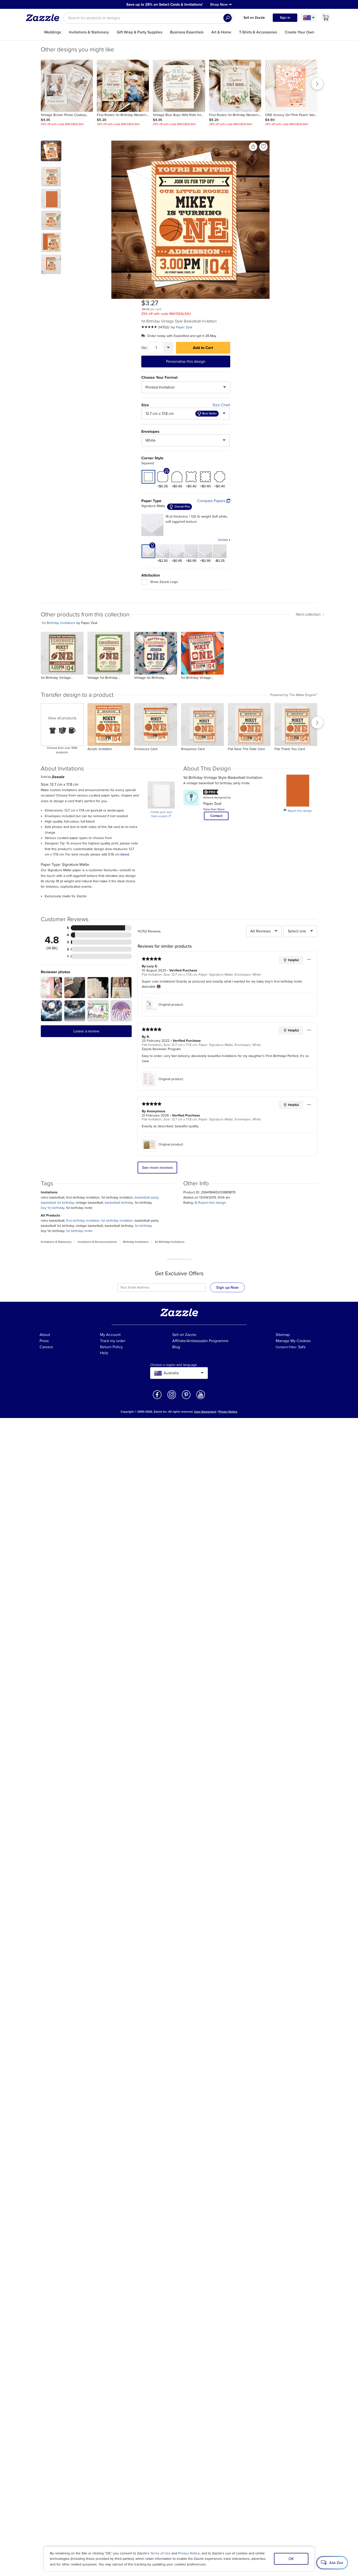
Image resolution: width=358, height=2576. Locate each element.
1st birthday (143, 1065)
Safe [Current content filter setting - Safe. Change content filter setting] (302, 1186)
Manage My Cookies (293, 1180)
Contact (216, 655)
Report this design (298, 650)
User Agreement (205, 1251)
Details (317, 382)
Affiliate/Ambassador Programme (200, 1180)
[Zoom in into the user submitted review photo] (51, 827)
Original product (162, 844)
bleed (124, 694)
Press (44, 1180)
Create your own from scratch (161, 654)
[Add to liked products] (215, 147)
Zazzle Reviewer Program (161, 889)
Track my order (112, 1180)
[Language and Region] (309, 18)
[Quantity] (250, 189)
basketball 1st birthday (57, 1042)
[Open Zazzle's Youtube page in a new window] (201, 1238)
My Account (110, 1174)
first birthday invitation (83, 1060)
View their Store (214, 649)
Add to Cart (297, 189)
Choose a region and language (173, 1205)
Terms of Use (160, 2553)
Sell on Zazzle (254, 17)
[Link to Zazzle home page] (44, 18)
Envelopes (244, 273)
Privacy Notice (189, 2553)
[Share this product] (205, 147)
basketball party (146, 1037)
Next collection (310, 454)
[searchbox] (148, 18)
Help (104, 1192)
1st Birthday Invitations (58, 463)
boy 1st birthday (52, 1047)
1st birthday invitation (117, 1060)
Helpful (291, 800)
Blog (176, 1186)
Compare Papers (307, 342)
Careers (46, 1186)
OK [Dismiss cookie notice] (291, 2558)
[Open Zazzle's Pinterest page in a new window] (186, 1238)
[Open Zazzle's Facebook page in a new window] (157, 1238)
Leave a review (86, 870)
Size (239, 246)
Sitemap (283, 1174)
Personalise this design (279, 203)
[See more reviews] (248, 169)
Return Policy (111, 1186)
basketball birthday (119, 1042)
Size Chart (315, 246)
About (45, 1174)
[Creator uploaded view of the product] (142, 220)
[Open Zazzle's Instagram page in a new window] (172, 1238)
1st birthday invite (79, 1071)
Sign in (285, 17)
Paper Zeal (278, 169)
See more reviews (157, 1007)
